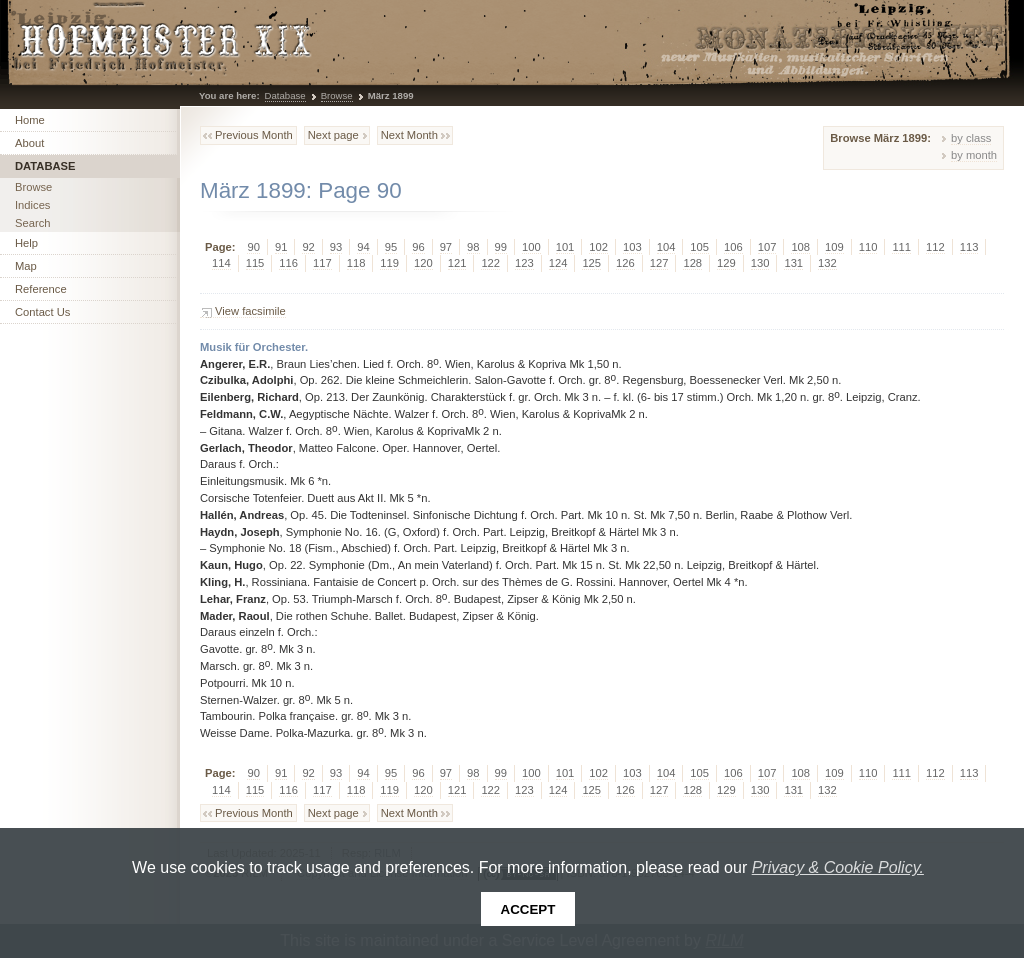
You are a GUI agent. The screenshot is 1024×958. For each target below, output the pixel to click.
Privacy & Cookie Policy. (838, 867)
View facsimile (250, 311)
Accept (528, 909)
